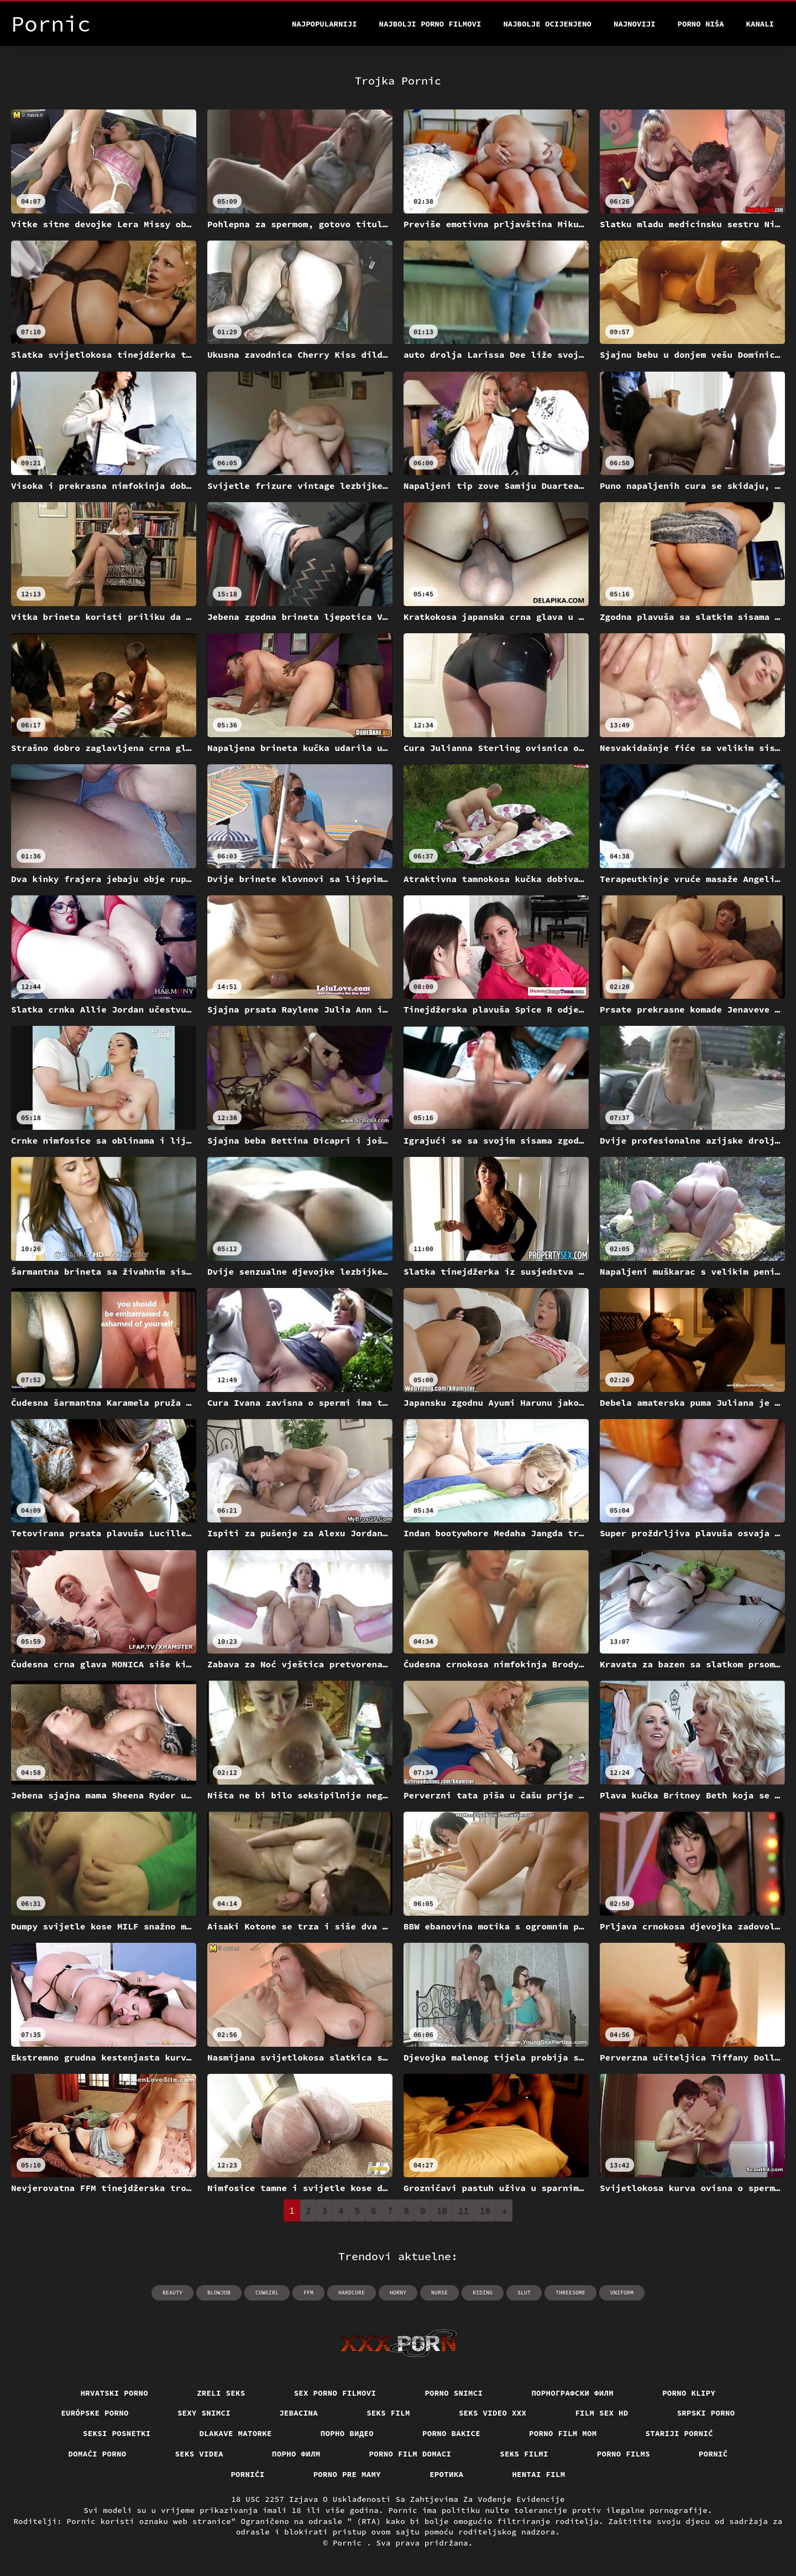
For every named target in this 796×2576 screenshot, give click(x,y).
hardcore (351, 2292)
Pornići (247, 2474)
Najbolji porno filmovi (430, 24)
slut (524, 2292)
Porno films (623, 2454)
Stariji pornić (680, 2433)
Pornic (349, 2543)
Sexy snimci (204, 2413)
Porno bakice (451, 2433)
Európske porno (95, 2413)
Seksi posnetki (117, 2433)
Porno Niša (701, 24)
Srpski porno (706, 2413)
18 (485, 2210)
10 (442, 2210)
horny (398, 2292)
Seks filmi (524, 2454)
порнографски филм (572, 2393)
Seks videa (199, 2454)
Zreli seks (221, 2393)
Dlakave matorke (236, 2433)
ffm (308, 2292)
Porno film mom (563, 2433)
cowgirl (267, 2292)
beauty (172, 2292)
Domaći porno (98, 2454)
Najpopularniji (324, 24)
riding (483, 2292)
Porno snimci (454, 2393)
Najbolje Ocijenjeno (547, 24)
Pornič (713, 2454)
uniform (621, 2292)
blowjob (219, 2292)
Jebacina (298, 2413)
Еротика (446, 2474)
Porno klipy (688, 2393)
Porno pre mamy (347, 2474)
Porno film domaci (410, 2454)
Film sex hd (601, 2413)
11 (463, 2210)
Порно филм (296, 2454)
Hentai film (538, 2474)
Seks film (388, 2413)
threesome (570, 2292)
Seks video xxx (493, 2413)
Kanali (760, 24)
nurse (439, 2292)
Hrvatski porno (115, 2393)
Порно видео (347, 2433)
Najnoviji (635, 24)
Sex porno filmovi (335, 2393)
